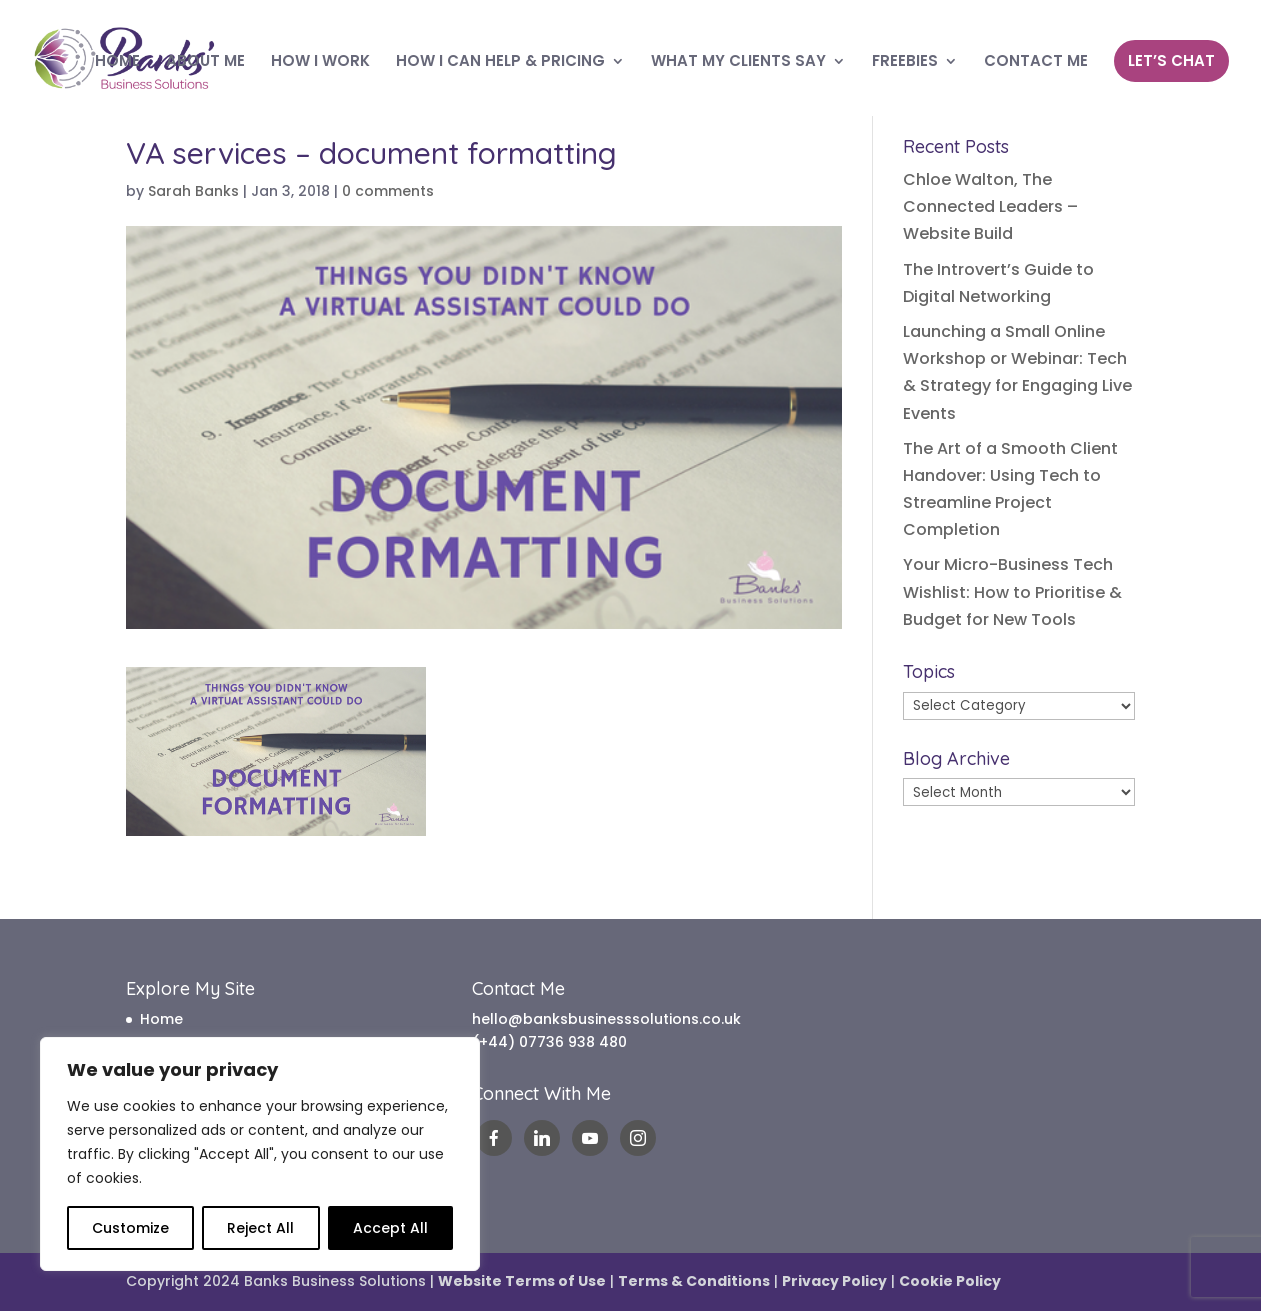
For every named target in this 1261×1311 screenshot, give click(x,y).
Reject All (260, 1228)
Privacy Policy (834, 1281)
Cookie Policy (950, 1281)
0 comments (388, 191)
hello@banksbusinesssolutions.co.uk (606, 1019)
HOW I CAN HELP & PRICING (500, 62)
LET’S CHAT (1171, 60)
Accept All (390, 1228)
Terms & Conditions (694, 1281)
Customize (130, 1228)
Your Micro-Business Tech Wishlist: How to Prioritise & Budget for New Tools (1012, 591)
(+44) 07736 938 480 (549, 1042)
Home (161, 1019)
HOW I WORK (320, 62)
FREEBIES (905, 62)
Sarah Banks (193, 191)
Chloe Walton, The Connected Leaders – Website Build (990, 206)
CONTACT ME (1036, 62)
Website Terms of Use (522, 1281)
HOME (117, 62)
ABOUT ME (205, 62)
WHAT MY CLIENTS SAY (738, 62)
